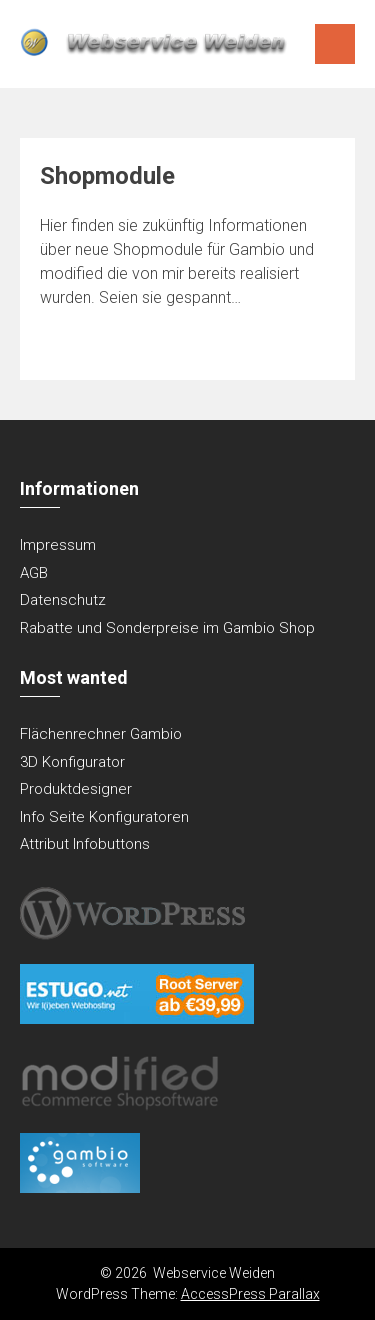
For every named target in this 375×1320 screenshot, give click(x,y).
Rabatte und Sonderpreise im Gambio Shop (167, 628)
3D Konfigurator (72, 762)
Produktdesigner (76, 789)
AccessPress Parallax (250, 1294)
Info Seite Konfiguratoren (104, 817)
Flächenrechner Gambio (101, 734)
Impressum (58, 545)
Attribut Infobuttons (85, 844)
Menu (335, 44)
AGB (34, 573)
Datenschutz (63, 600)
